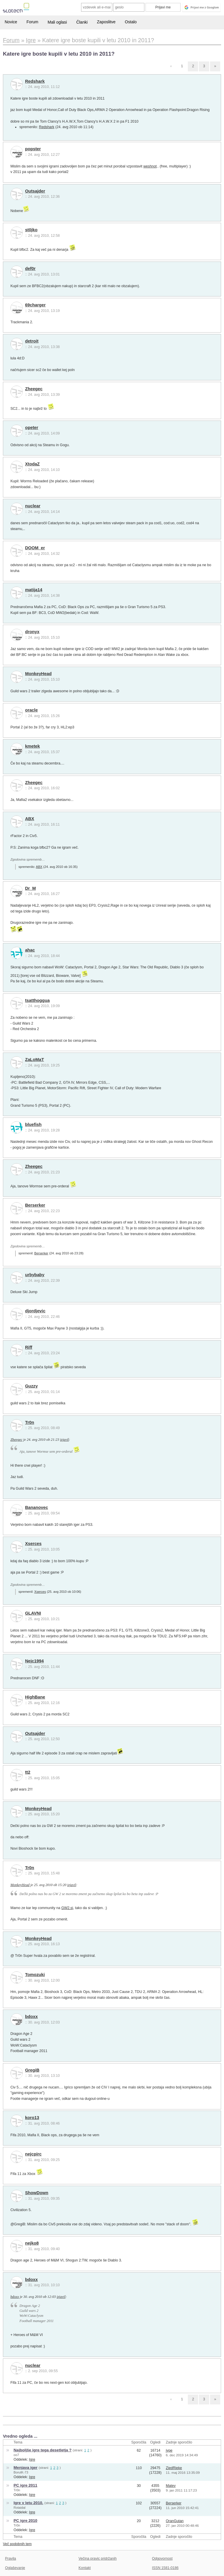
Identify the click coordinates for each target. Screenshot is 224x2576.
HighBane (35, 1697)
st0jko (31, 229)
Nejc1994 (34, 1661)
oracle (31, 710)
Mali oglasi (57, 22)
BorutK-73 (21, 2472)
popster (33, 148)
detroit (31, 341)
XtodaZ (32, 464)
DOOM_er (35, 547)
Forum (32, 22)
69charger (35, 305)
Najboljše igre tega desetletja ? (43, 2450)
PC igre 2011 (25, 2485)
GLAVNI (33, 1613)
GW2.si (67, 1908)
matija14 (33, 589)
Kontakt (84, 2568)
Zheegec (34, 388)
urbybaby (34, 1274)
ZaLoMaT (34, 1059)
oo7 (16, 2455)
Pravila (10, 2558)
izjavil (64, 1440)
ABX (29, 818)
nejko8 (32, 2243)
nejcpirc (33, 2154)
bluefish (33, 1124)
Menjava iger (26, 2467)
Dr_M (30, 888)
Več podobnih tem (17, 2544)
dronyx (32, 631)
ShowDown (36, 2192)
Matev (171, 2486)
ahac (30, 950)
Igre (32, 2459)
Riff (28, 1347)
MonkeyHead (38, 673)
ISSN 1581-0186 (165, 2568)
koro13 (32, 2117)
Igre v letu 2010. (28, 2503)
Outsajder (35, 191)
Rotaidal (20, 2507)
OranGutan (175, 2521)
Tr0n (29, 1422)
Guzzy (31, 1386)
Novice (11, 22)
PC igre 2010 (25, 2520)
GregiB (32, 2070)
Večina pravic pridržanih (97, 2558)
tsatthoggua (37, 1000)
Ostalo (130, 22)
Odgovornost (162, 2558)
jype (169, 2450)
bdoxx (31, 2016)
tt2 (27, 1772)
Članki (82, 22)
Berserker (35, 1205)
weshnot (150, 166)
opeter (31, 427)
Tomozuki (35, 1974)
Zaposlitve (106, 22)
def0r (30, 268)
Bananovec (36, 1507)
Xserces (33, 1543)
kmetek (32, 746)
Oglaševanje (15, 2568)
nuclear (33, 506)
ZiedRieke (174, 2468)
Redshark (35, 81)
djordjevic (35, 1311)
